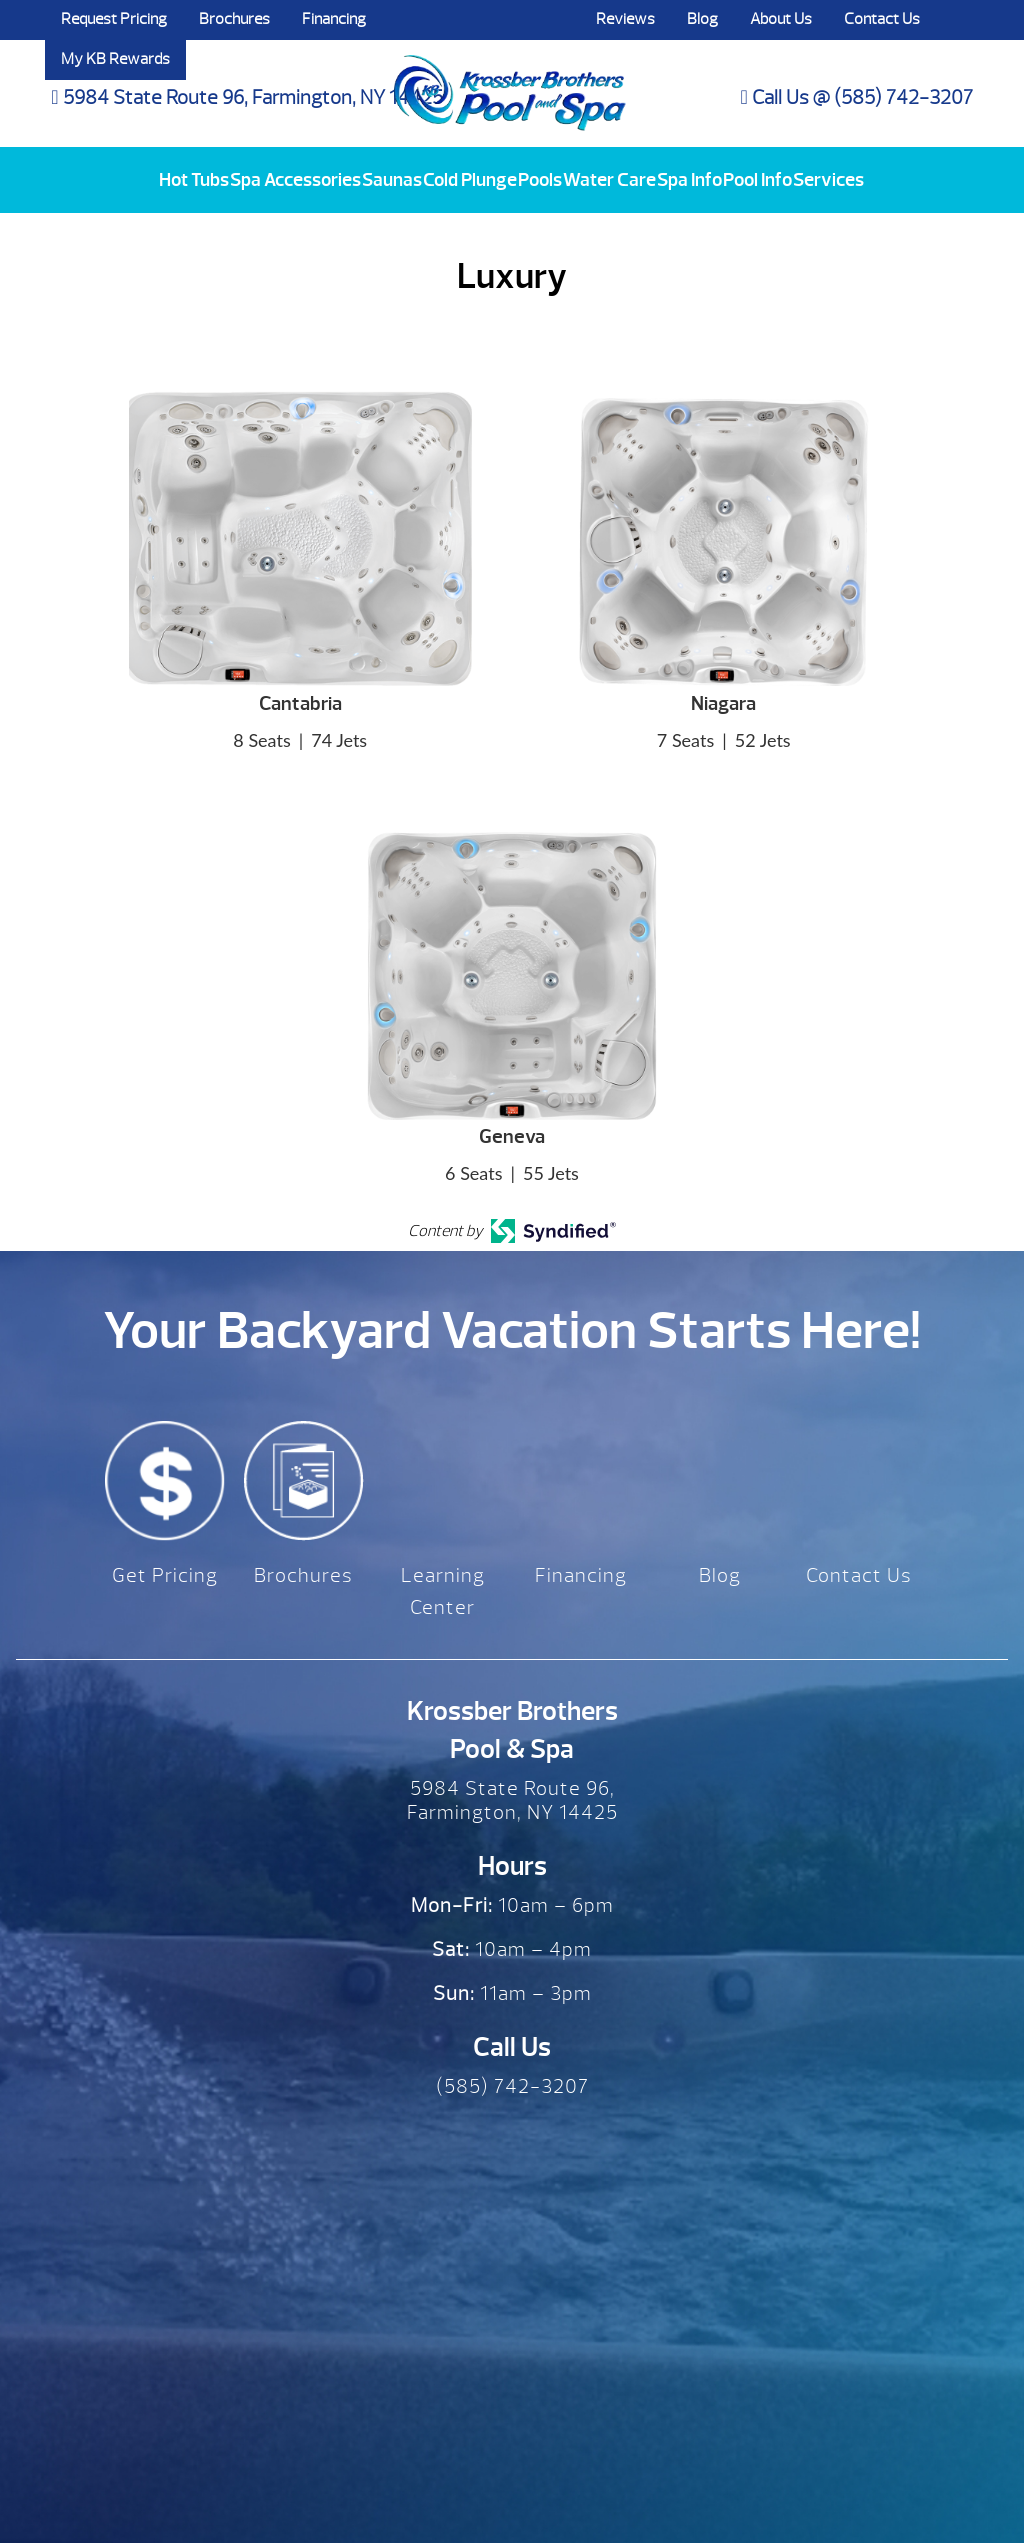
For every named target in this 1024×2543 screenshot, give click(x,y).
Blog (702, 19)
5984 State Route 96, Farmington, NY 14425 (246, 97)
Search (956, 20)
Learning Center (443, 1591)
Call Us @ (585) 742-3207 (857, 97)
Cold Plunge (470, 180)
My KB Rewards (115, 59)
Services (828, 180)
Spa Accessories (295, 180)
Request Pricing (114, 19)
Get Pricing (165, 1575)
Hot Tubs (194, 180)
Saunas (392, 180)
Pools (540, 180)
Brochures (234, 19)
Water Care (609, 180)
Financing (334, 19)
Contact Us (882, 19)
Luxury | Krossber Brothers (510, 73)
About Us (781, 19)
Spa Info (689, 180)
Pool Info (757, 180)
